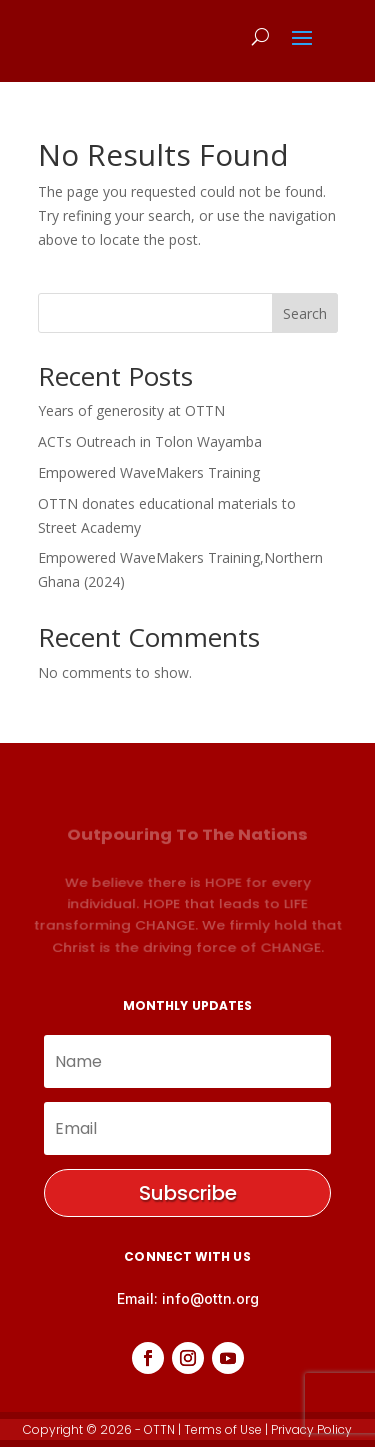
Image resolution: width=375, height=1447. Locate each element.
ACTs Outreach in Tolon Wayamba (150, 441)
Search (305, 313)
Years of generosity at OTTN (131, 410)
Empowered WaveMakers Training (149, 472)
